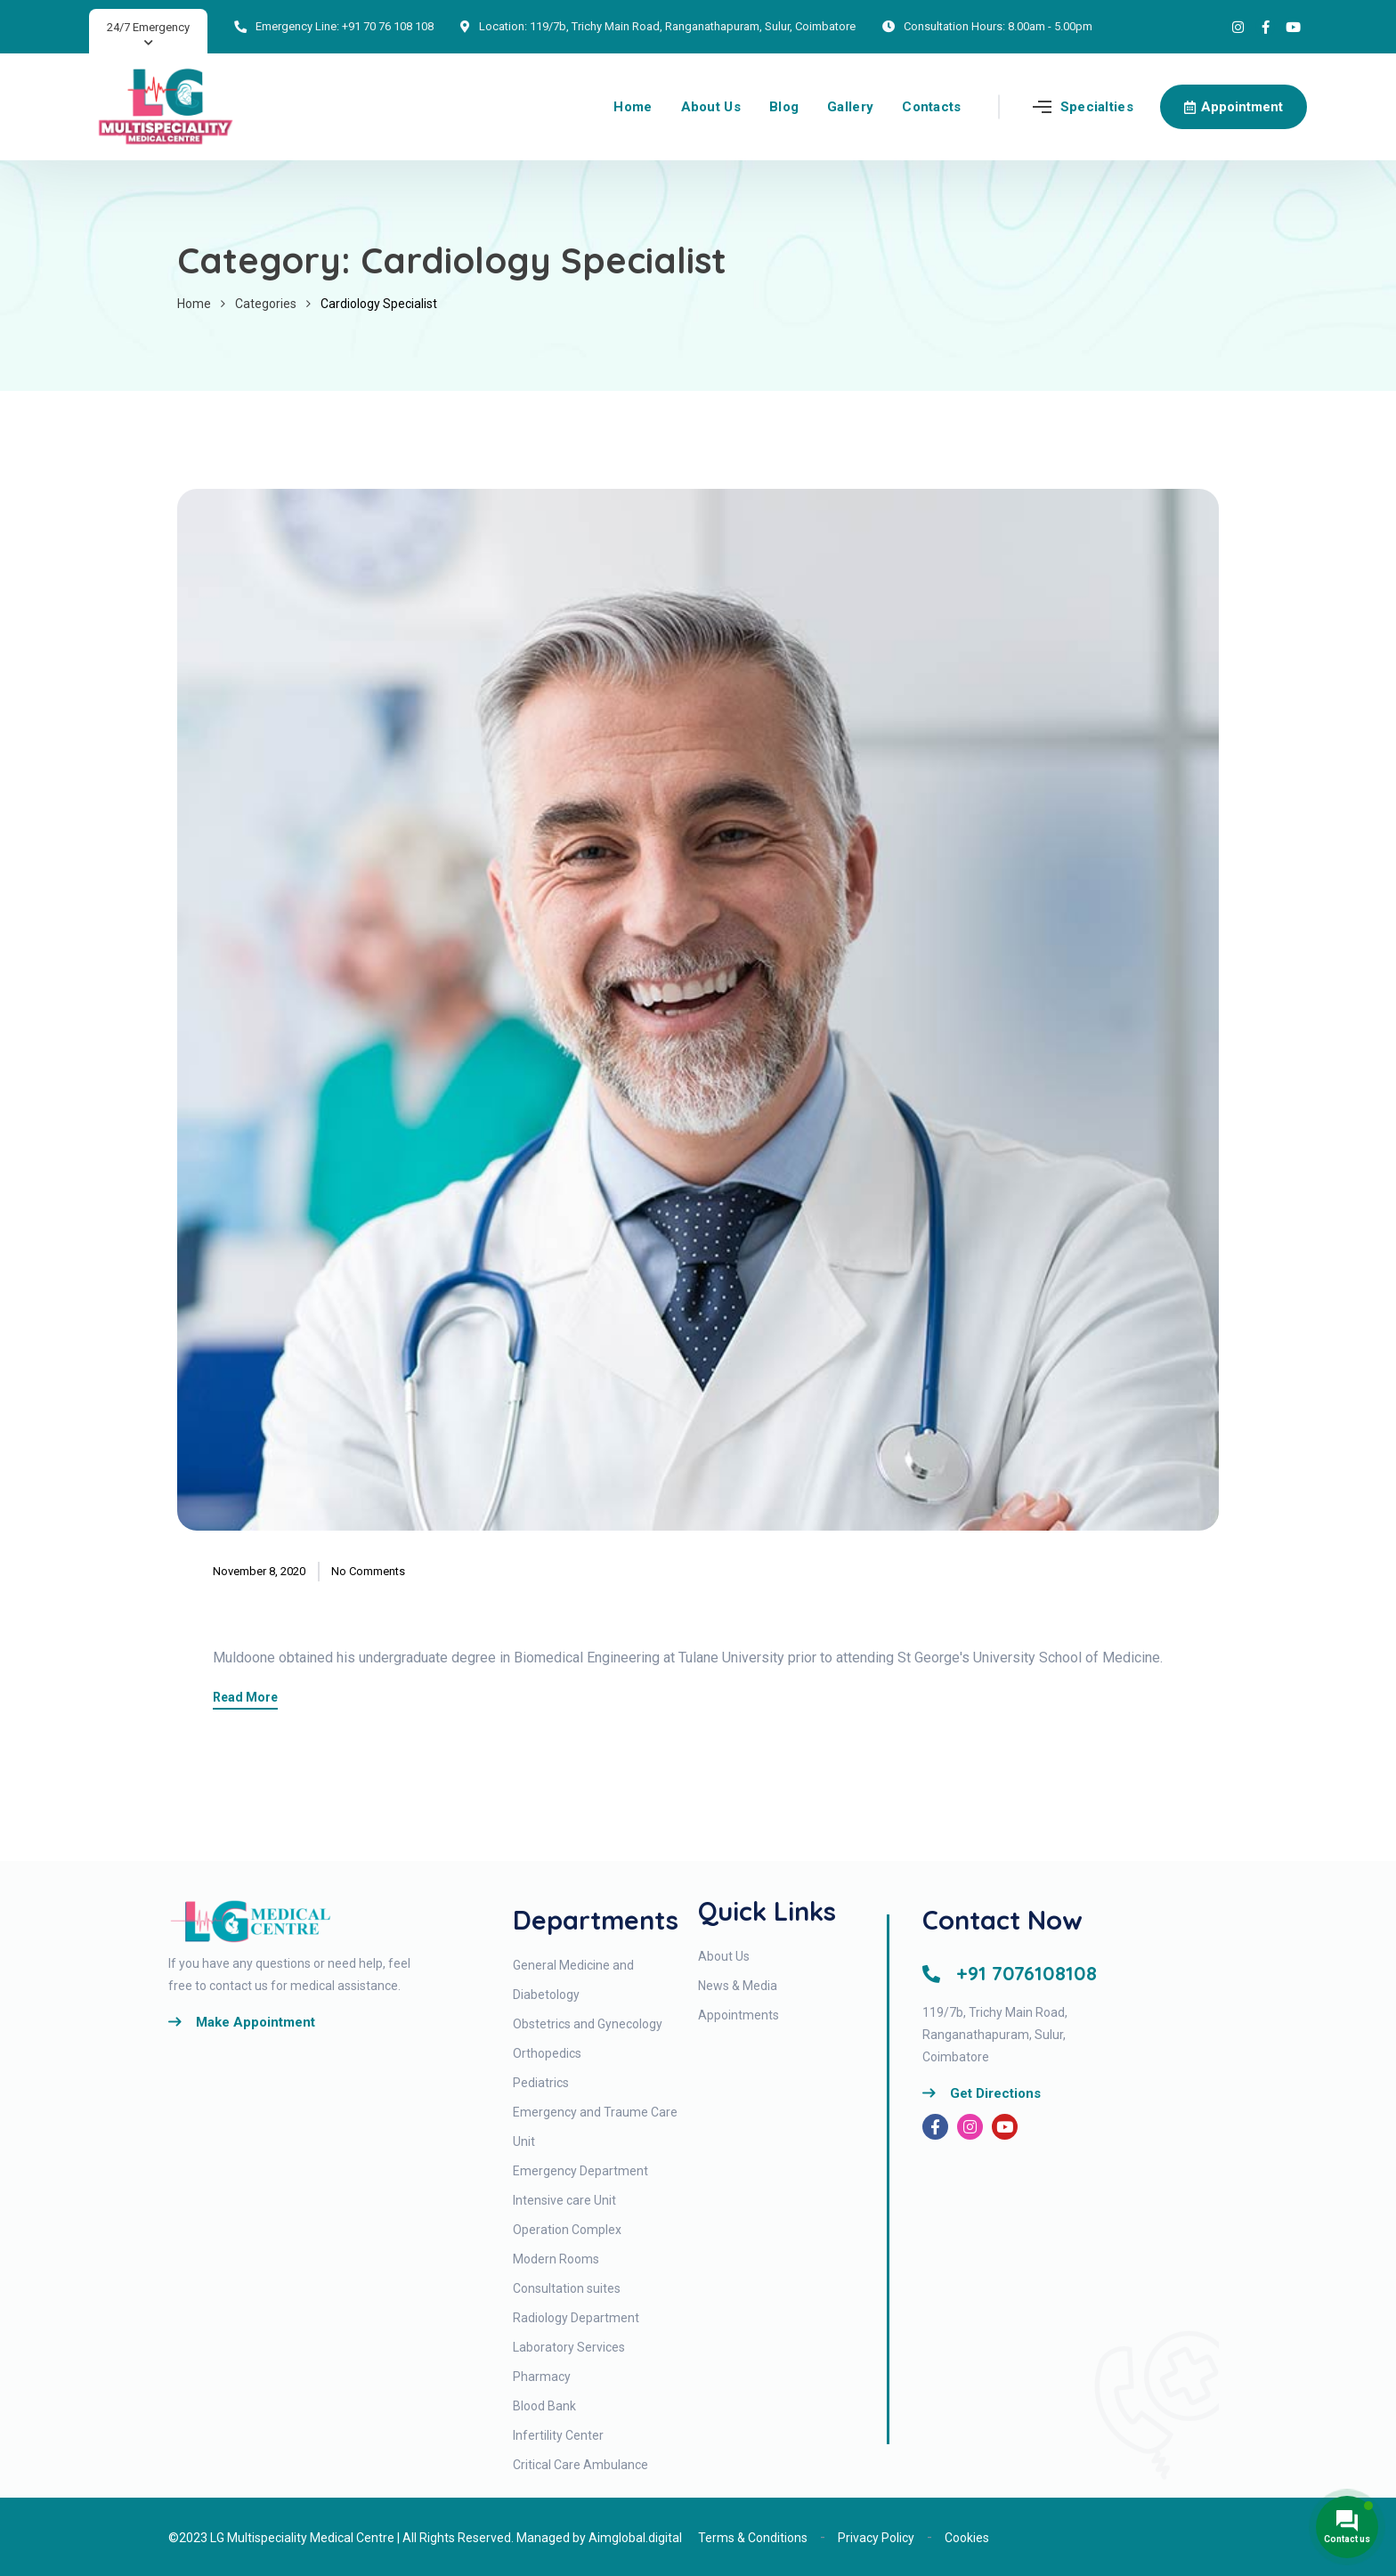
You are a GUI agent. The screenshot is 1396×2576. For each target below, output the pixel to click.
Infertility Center (558, 2435)
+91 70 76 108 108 (388, 26)
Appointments (738, 2015)
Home (632, 107)
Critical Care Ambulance (580, 2465)
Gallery (850, 107)
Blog (784, 107)
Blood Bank (544, 2406)
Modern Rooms (556, 2259)
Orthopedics (547, 2053)
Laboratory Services (569, 2347)
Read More (245, 1697)
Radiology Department (576, 2318)
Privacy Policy (876, 2538)
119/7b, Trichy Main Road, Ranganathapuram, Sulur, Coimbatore (693, 26)
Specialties (1096, 107)
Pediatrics (541, 2083)
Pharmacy (542, 2376)
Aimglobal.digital (635, 2538)
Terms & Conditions (753, 2538)
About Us (711, 107)
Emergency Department (580, 2171)
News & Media (737, 1986)
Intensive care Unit (564, 2200)
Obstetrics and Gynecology (587, 2024)
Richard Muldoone (370, 1605)
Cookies (967, 2538)
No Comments (368, 1571)
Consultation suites (567, 2288)
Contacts (931, 107)
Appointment (1233, 107)
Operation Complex (567, 2230)
